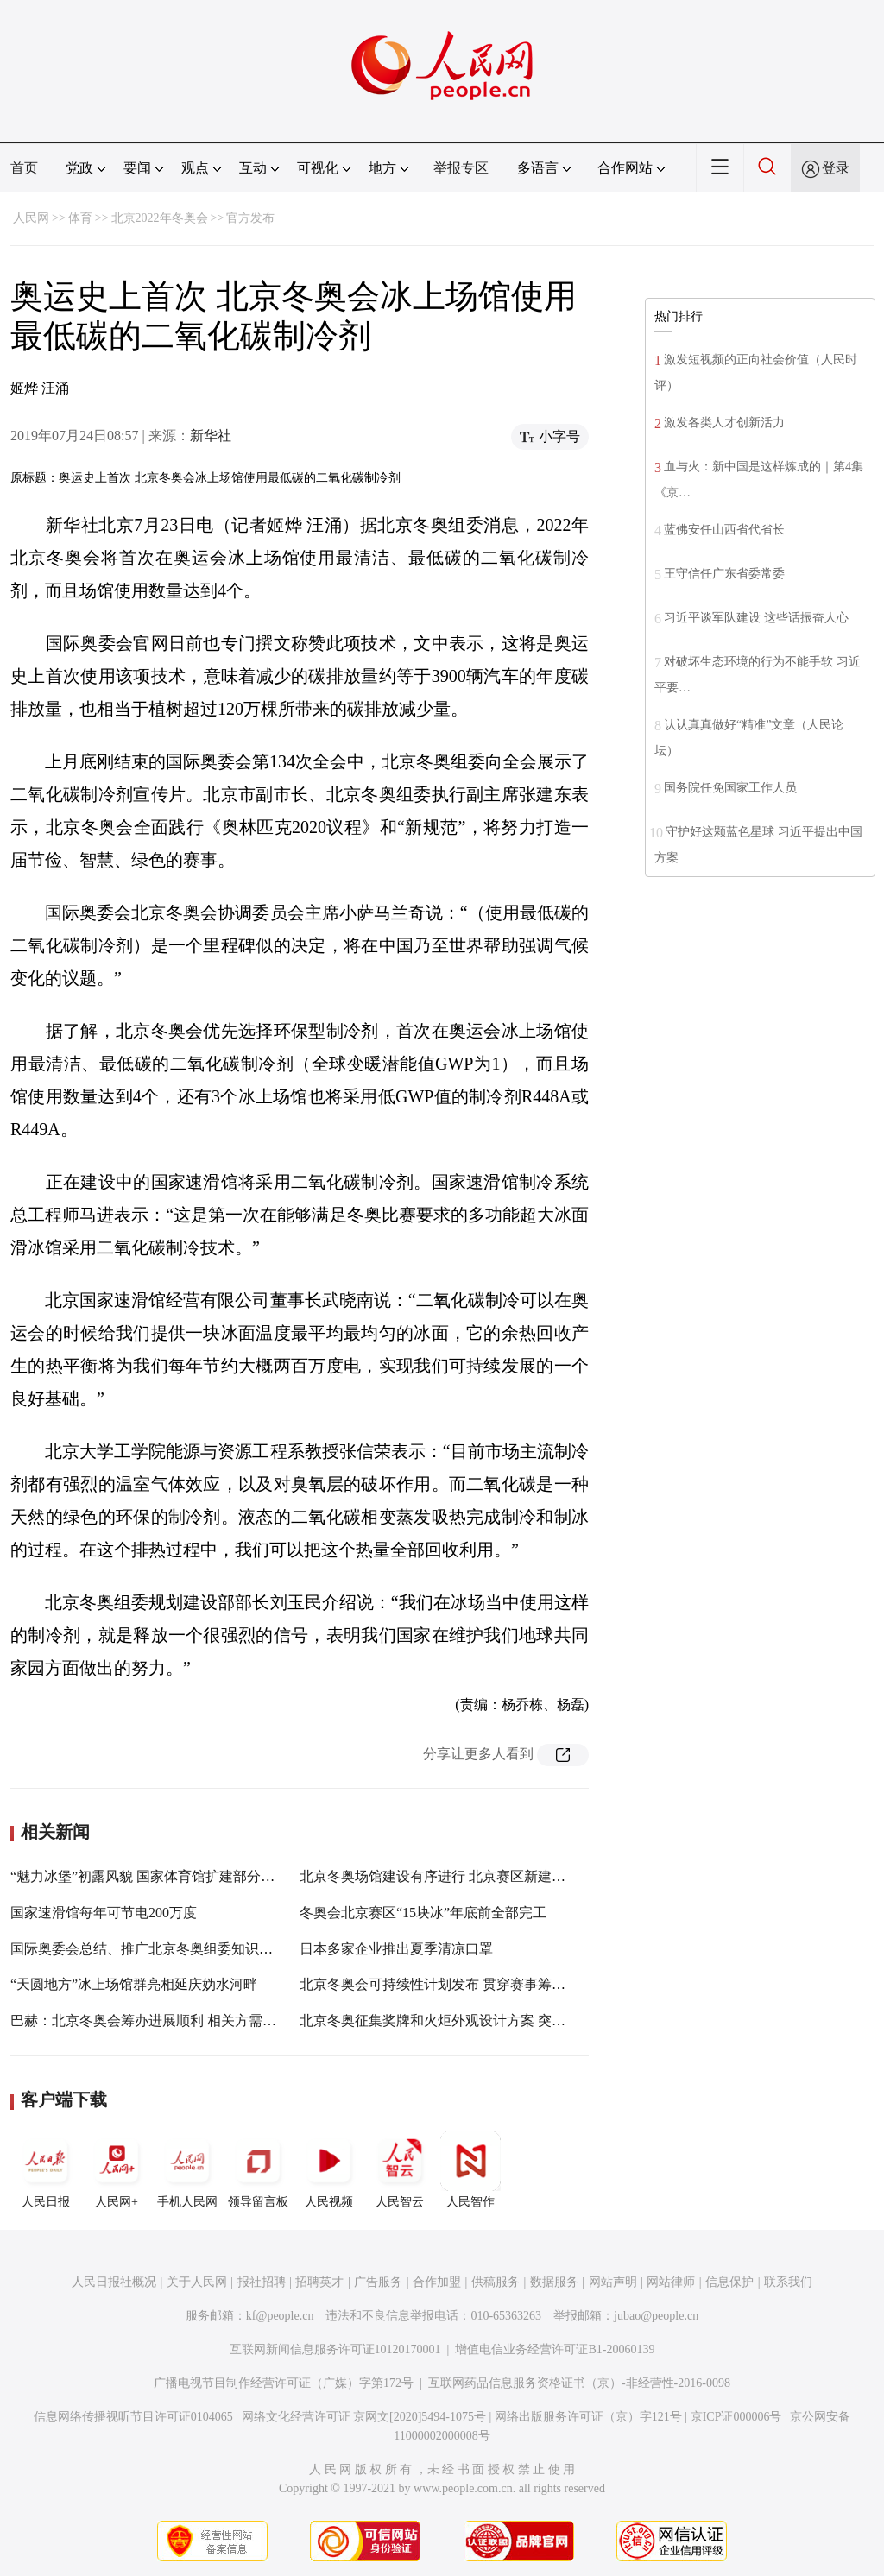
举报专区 (461, 168)
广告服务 (378, 2282)
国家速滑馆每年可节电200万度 (103, 1912)
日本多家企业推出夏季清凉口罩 (396, 1948)
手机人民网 (187, 2169)
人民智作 (470, 2169)
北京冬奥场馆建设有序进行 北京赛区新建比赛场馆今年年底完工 (495, 1876)
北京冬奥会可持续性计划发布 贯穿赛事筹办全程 (446, 1984)
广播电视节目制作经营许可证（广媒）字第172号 (284, 2383)
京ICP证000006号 (736, 2416)
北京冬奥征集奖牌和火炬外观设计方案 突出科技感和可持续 (481, 2020)
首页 (24, 168)
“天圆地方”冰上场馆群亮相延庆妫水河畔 (133, 1984)
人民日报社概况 (114, 2282)
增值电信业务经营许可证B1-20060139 (554, 2349)
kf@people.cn (280, 2315)
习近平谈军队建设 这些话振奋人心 (756, 617)
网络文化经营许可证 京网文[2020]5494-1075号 (364, 2416)
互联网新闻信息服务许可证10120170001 (335, 2349)
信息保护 (729, 2282)
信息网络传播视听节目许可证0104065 (133, 2416)
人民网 (31, 218)
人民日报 (46, 2169)
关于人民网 (197, 2282)
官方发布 (250, 218)
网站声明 (613, 2282)
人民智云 (399, 2169)
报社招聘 (261, 2282)
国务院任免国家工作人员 (730, 787)
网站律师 (671, 2282)
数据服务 (554, 2282)
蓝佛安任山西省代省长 (724, 529)
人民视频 (329, 2169)
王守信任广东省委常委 (724, 573)
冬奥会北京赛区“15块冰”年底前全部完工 (423, 1912)
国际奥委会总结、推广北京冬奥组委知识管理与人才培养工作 (196, 1948)
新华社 (210, 435)
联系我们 (788, 2282)
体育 (80, 218)
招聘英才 (319, 2282)
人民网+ (116, 2169)
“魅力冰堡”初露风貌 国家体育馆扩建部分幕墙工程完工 (177, 1876)
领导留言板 (258, 2169)
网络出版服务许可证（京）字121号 (588, 2416)
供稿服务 (495, 2282)
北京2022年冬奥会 (159, 218)
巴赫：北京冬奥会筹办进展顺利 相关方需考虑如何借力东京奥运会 (212, 2020)
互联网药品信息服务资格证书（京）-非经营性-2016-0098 (579, 2383)
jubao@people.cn (656, 2315)
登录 (835, 168)
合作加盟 (437, 2282)
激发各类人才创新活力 (724, 422)
